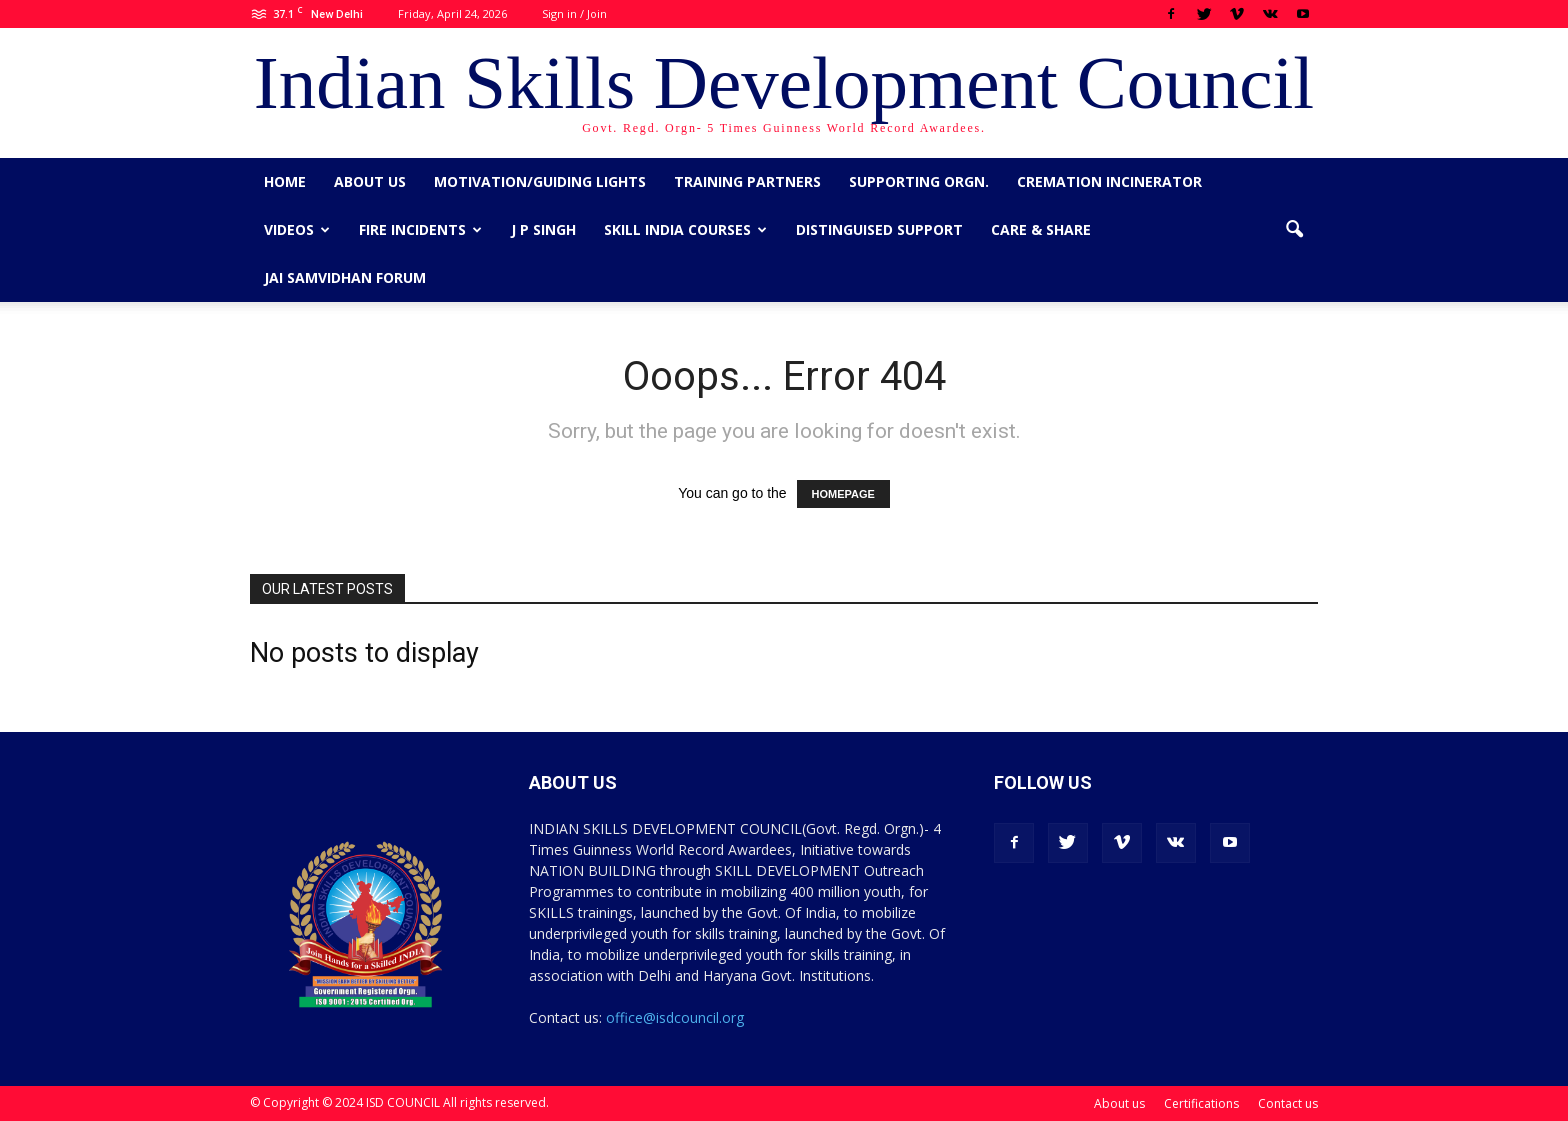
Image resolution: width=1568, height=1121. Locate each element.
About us (370, 181)
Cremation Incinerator (1109, 181)
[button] (1294, 230)
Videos (297, 229)
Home (285, 181)
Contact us (1288, 1103)
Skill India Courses (685, 229)
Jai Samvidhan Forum (345, 277)
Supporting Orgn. (919, 181)
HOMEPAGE (843, 494)
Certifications (1201, 1103)
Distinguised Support (879, 229)
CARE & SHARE (1041, 229)
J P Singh (543, 229)
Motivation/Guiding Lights (540, 181)
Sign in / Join (574, 13)
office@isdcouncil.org (675, 1017)
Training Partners (747, 181)
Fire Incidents (420, 229)
